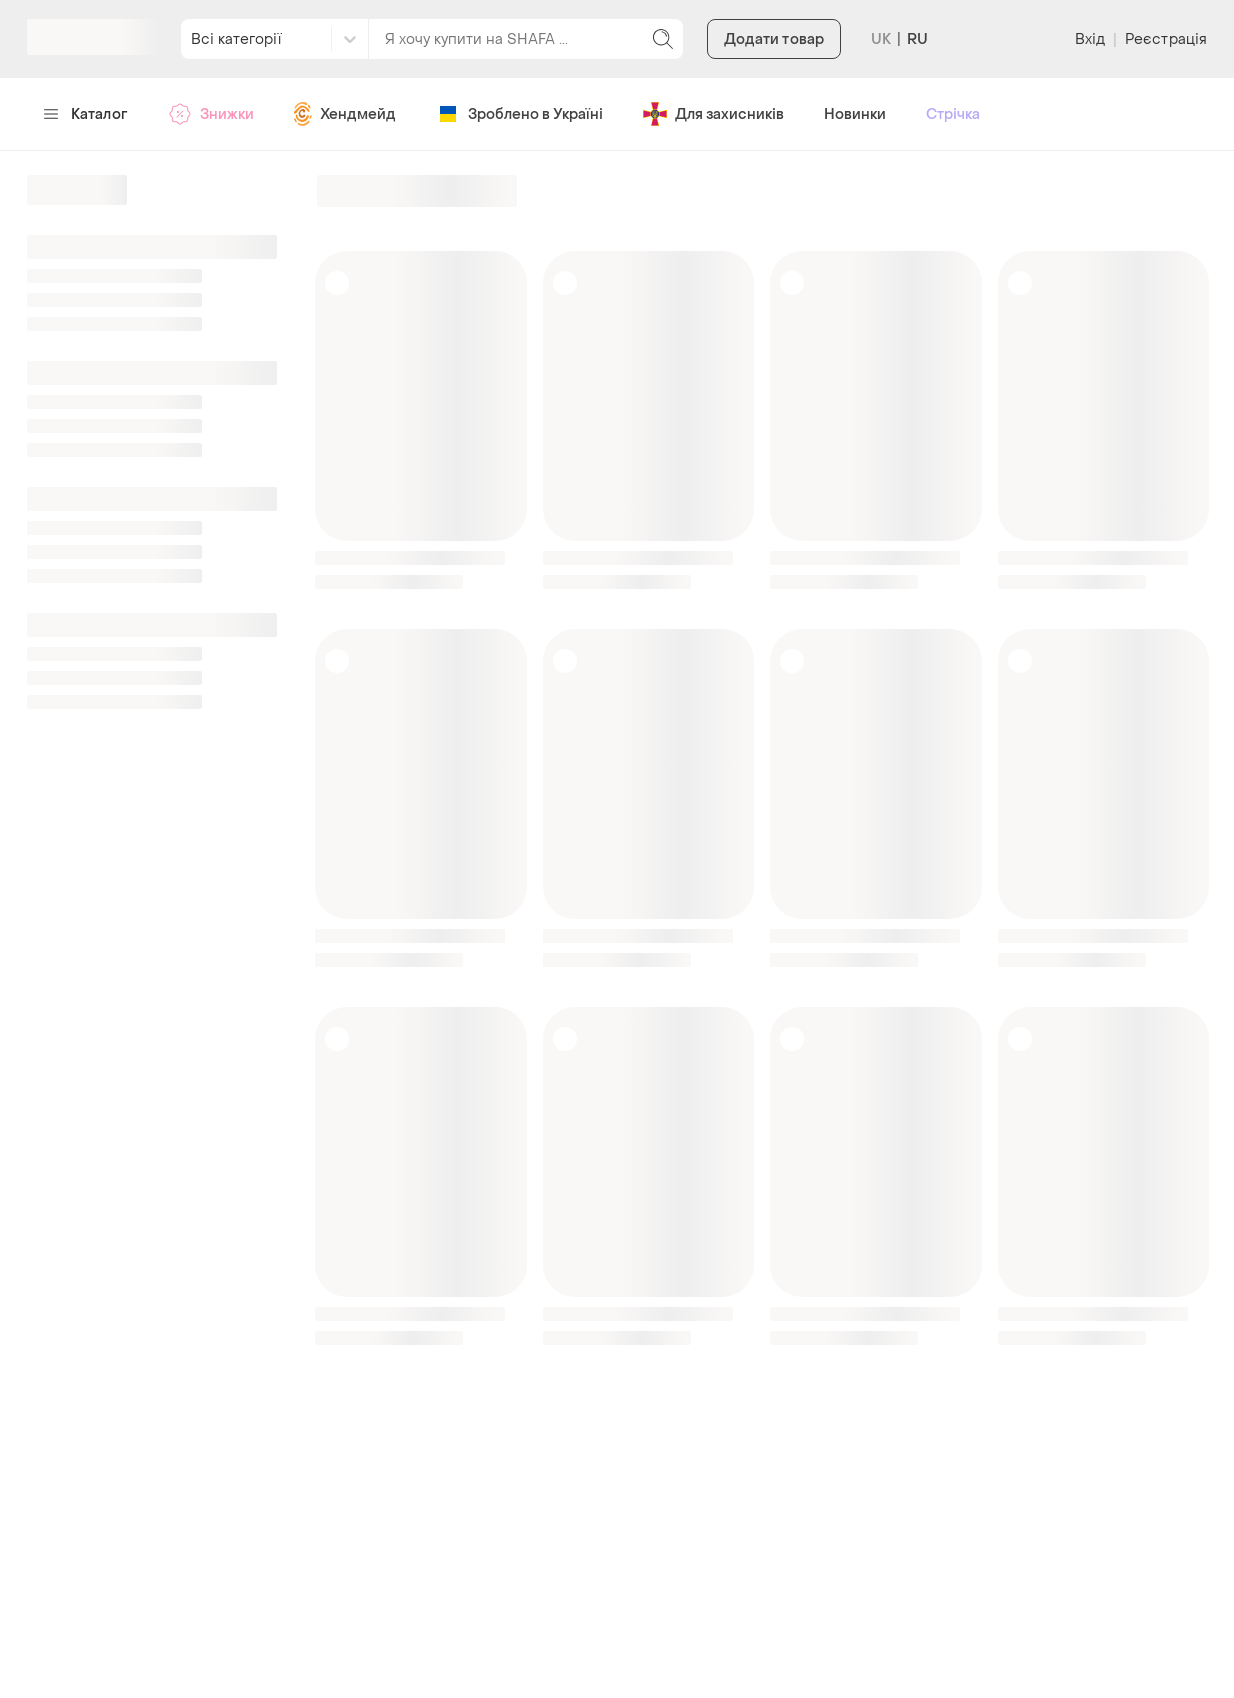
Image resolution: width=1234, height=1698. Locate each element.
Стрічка (953, 114)
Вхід (1090, 39)
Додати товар (774, 39)
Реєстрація (1166, 39)
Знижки (211, 114)
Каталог (85, 114)
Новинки (855, 114)
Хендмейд (345, 114)
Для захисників (713, 114)
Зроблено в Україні (519, 114)
